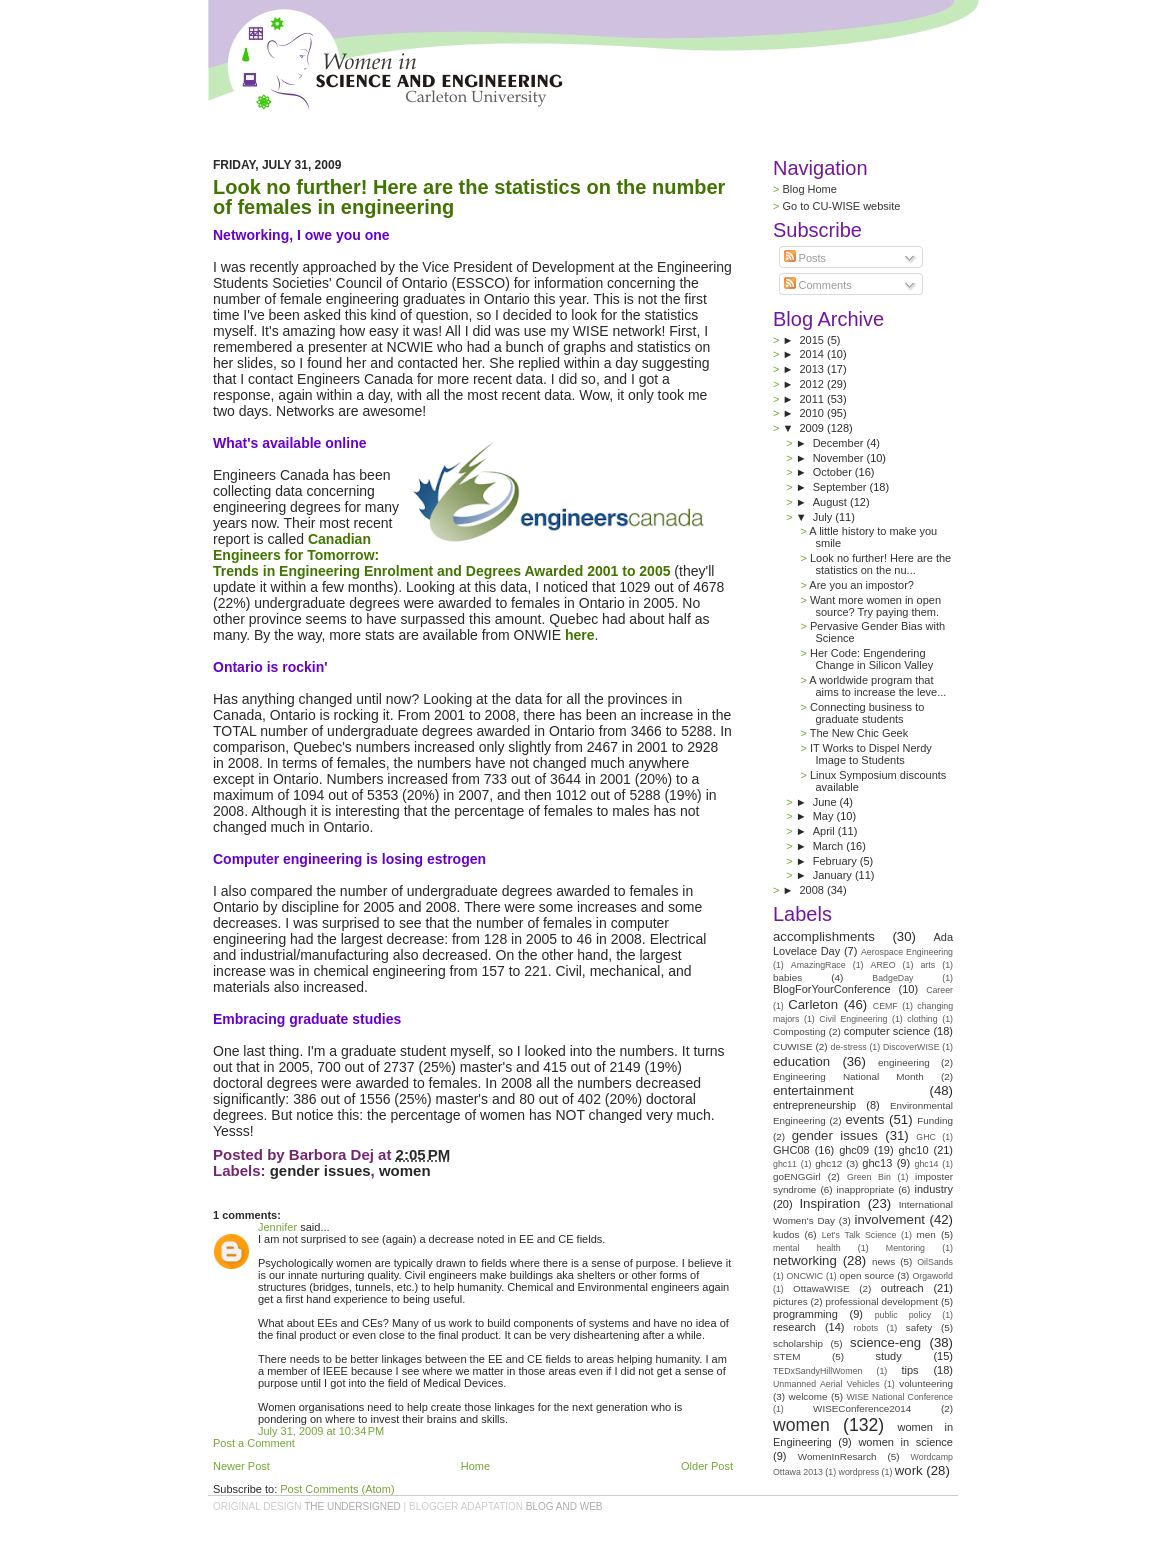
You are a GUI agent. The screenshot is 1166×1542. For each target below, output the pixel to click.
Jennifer (277, 1227)
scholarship (798, 1343)
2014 (813, 354)
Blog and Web (564, 1506)
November (840, 458)
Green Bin (869, 1177)
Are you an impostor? (861, 585)
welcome (808, 1396)
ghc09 (854, 1150)
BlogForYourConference (832, 989)
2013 (813, 369)
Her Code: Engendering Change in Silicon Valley (871, 659)
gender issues (320, 1170)
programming (805, 1314)
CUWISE (793, 1046)
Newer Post (241, 1466)
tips (909, 1370)
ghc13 (877, 1163)
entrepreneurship (814, 1105)
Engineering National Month (848, 1076)
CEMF (885, 1006)
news (883, 1261)
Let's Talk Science (859, 1235)
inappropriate (866, 1189)
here (580, 635)
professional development (881, 1301)
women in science (905, 1442)
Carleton (813, 1004)
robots (866, 1328)
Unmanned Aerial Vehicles (826, 1384)
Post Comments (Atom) (337, 1489)
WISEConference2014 (862, 1408)
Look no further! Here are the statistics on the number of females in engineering (469, 197)
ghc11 (785, 1164)
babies (787, 977)
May (825, 816)
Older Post (707, 1466)
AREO (883, 965)
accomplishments (824, 936)
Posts (805, 258)
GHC (926, 1137)
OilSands (935, 1262)
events (864, 1119)
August (831, 502)
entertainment (813, 1090)
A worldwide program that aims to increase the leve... (877, 686)
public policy (903, 1315)
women (405, 1170)
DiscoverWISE (911, 1047)
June (826, 802)
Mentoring (905, 1248)
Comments (818, 285)
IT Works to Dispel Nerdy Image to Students (871, 754)
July (824, 517)
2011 (813, 399)
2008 (813, 890)
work (909, 1470)
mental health (807, 1248)
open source (866, 1275)
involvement (890, 1219)
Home (475, 1466)
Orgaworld (932, 1276)
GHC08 (791, 1150)
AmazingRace (818, 965)
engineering (904, 1062)
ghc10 (914, 1150)
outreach (902, 1288)
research (794, 1327)
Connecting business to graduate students (867, 713)
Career (939, 990)
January (834, 875)
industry (933, 1189)
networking (805, 1260)
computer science (887, 1031)
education (801, 1061)
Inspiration (829, 1203)
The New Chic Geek (859, 733)
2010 (813, 413)
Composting (799, 1031)
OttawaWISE (821, 1288)
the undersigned (352, 1506)
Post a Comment (254, 1443)
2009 (814, 428)
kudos (786, 1234)
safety (919, 1327)
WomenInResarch (837, 1456)
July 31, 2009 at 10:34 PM (321, 1431)
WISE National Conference (899, 1397)
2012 (813, 384)
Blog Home (809, 189)
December (840, 443)
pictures (790, 1301)
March (830, 846)
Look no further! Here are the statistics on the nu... (880, 564)
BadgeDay (892, 978)
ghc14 (927, 1164)
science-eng (885, 1342)
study (888, 1356)
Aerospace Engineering (907, 952)
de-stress (849, 1047)
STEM (786, 1356)
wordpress (859, 1472)
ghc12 (828, 1163)
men (926, 1234)
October (834, 472)
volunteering (926, 1383)
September (841, 487)
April (825, 831)
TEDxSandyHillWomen (817, 1371)
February (836, 861)
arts (927, 965)
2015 (813, 340)
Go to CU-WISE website (841, 206)
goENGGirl (797, 1176)
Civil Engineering (853, 1019)
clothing (922, 1019)
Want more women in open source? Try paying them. (875, 606)
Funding (935, 1120)
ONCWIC (805, 1276)
